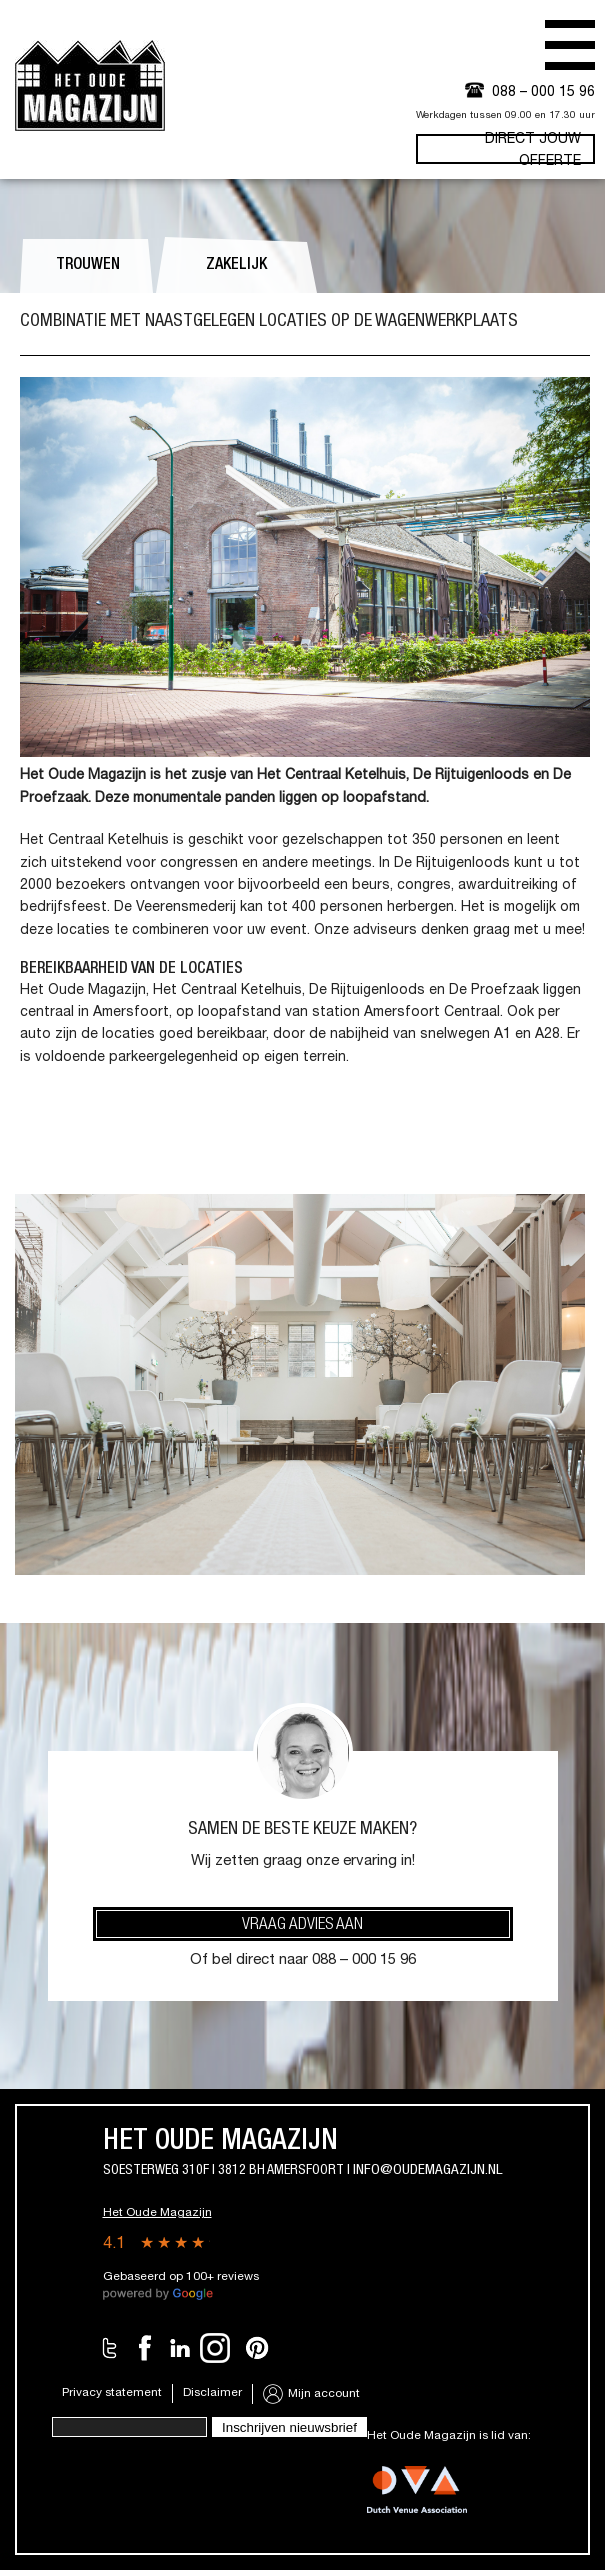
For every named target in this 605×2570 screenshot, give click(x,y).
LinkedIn (180, 2348)
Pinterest (257, 2348)
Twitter (110, 2348)
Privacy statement (112, 2393)
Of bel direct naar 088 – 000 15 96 (303, 1960)
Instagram (215, 2348)
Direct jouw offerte (533, 149)
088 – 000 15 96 (543, 93)
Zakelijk (236, 266)
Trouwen (88, 266)
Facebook (145, 2348)
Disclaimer (212, 2393)
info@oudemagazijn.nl (428, 2170)
